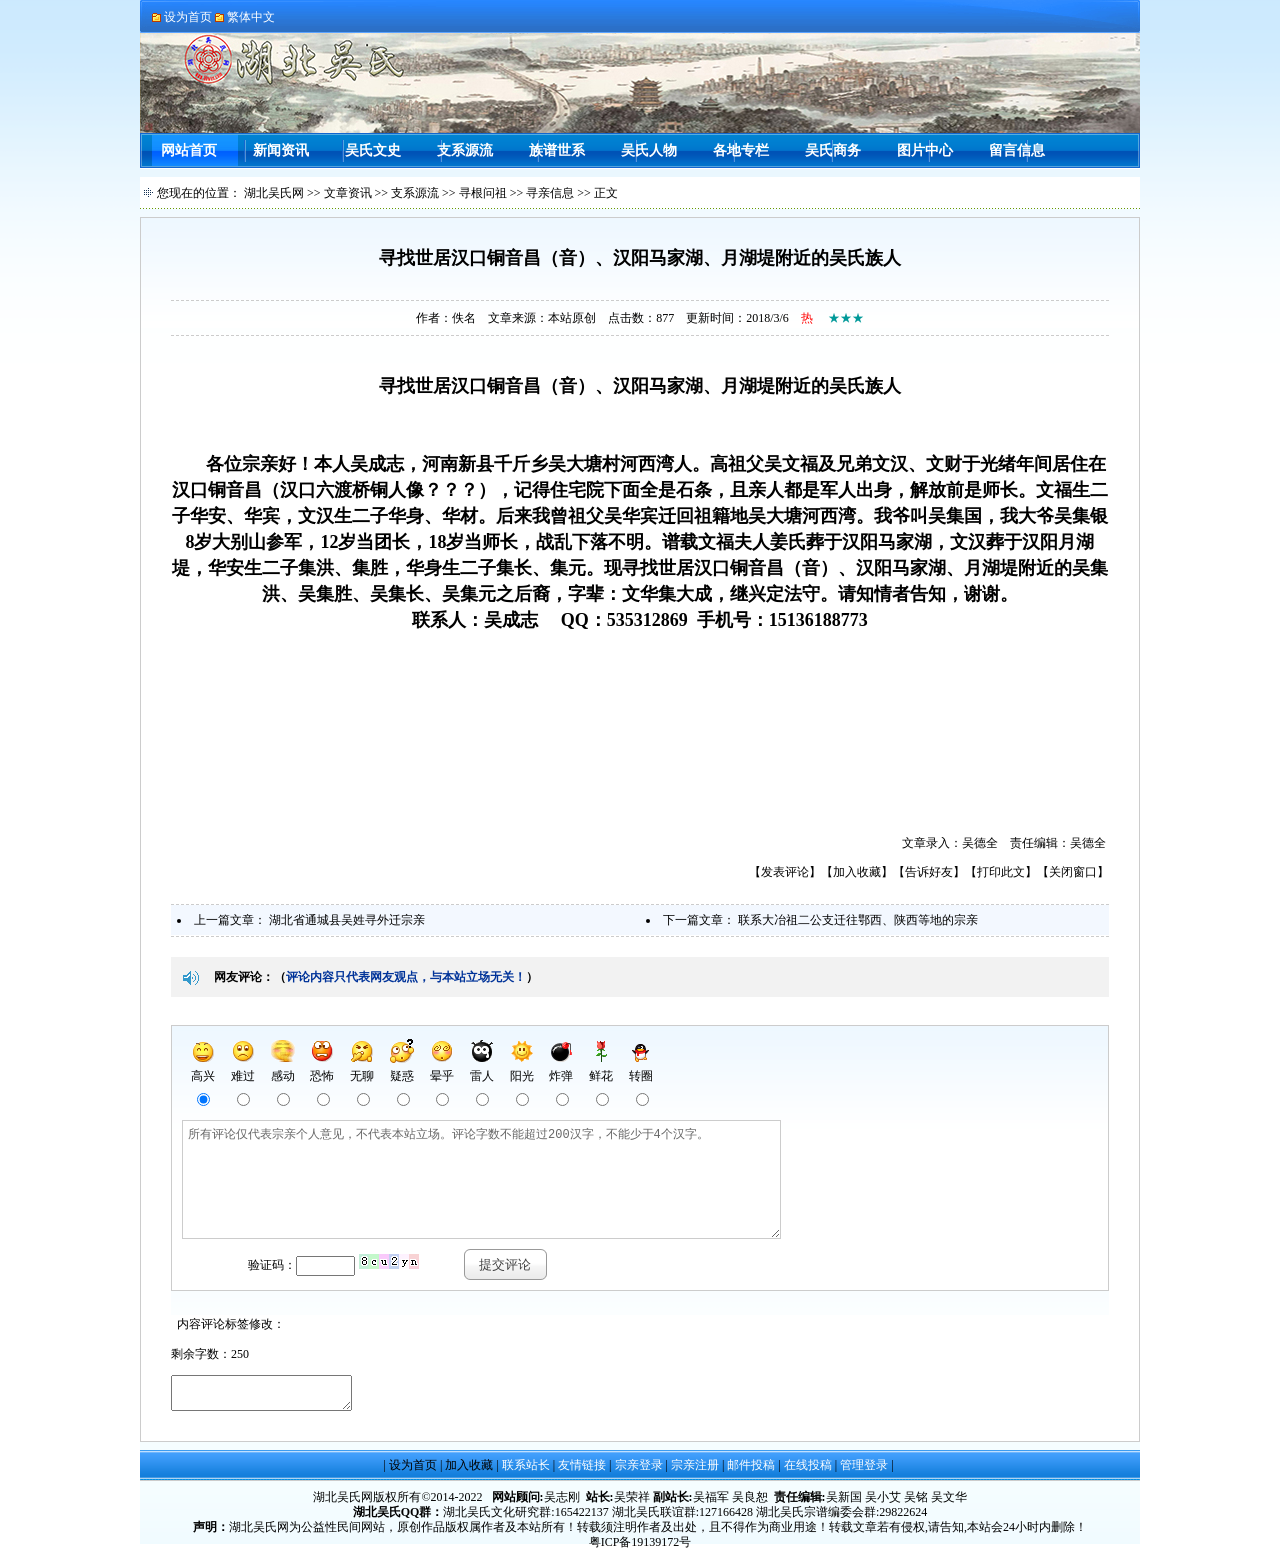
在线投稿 (808, 1471)
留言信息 (1017, 150)
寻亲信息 (550, 193)
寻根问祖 (483, 193)
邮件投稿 (751, 1471)
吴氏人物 (649, 150)
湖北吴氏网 (274, 193)
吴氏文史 (373, 150)
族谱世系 (557, 150)
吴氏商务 (833, 150)
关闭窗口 (1073, 872)
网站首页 (189, 150)
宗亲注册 (695, 1471)
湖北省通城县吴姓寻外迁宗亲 (347, 920)
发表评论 (785, 872)
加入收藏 (857, 872)
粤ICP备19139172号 (640, 1548)
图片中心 (925, 150)
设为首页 (413, 1471)
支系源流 (465, 150)
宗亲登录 (639, 1471)
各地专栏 (741, 150)
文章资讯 (348, 193)
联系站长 (526, 1471)
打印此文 (1001, 872)
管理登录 (864, 1471)
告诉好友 (929, 872)
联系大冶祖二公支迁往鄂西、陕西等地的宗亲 (858, 920)
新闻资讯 (281, 150)
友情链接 (582, 1471)
